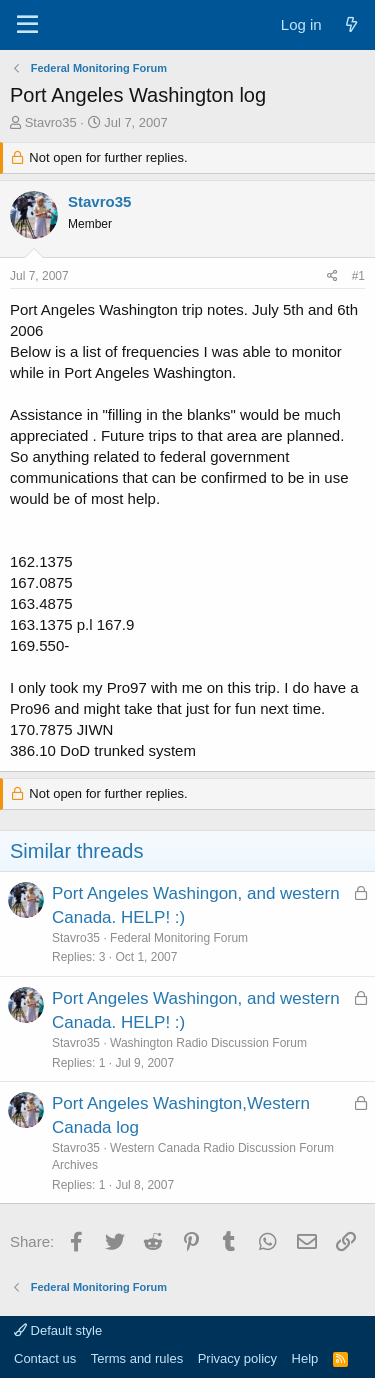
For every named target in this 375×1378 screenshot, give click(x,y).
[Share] (332, 276)
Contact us (45, 1358)
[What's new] (351, 24)
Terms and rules (137, 1358)
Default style (58, 1330)
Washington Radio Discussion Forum (208, 1043)
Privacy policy (237, 1358)
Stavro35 (51, 122)
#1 (358, 276)
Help (305, 1358)
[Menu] (27, 25)
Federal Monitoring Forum (179, 938)
